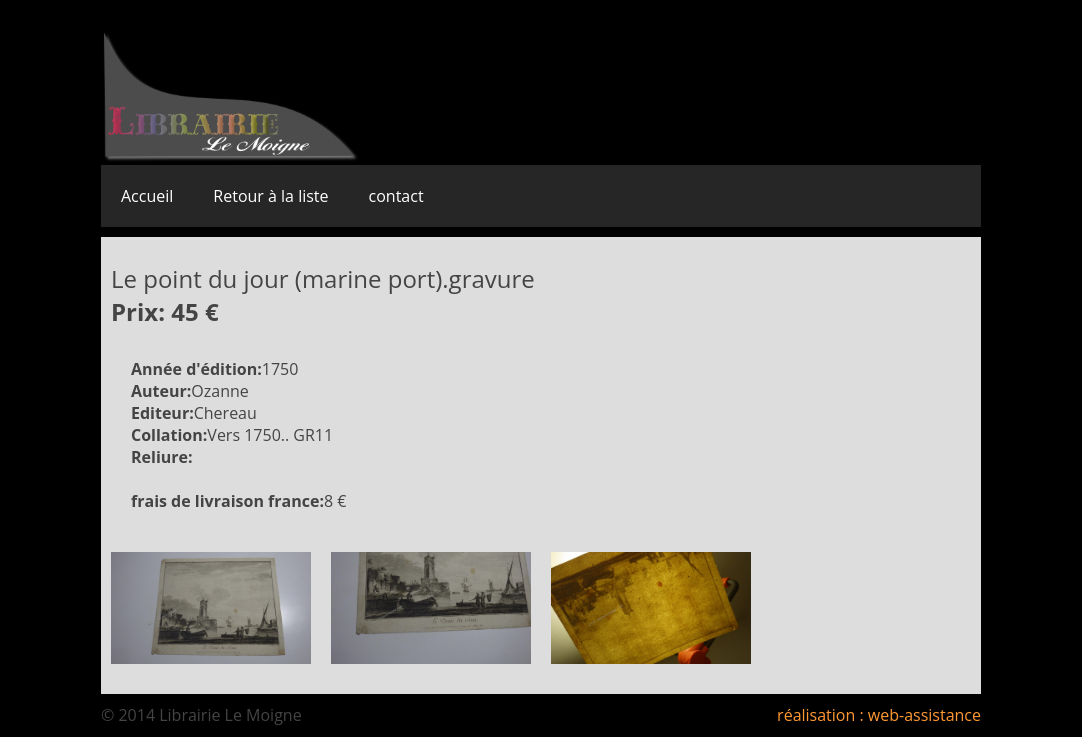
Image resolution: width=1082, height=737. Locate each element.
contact (396, 196)
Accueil (147, 196)
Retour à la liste (270, 196)
